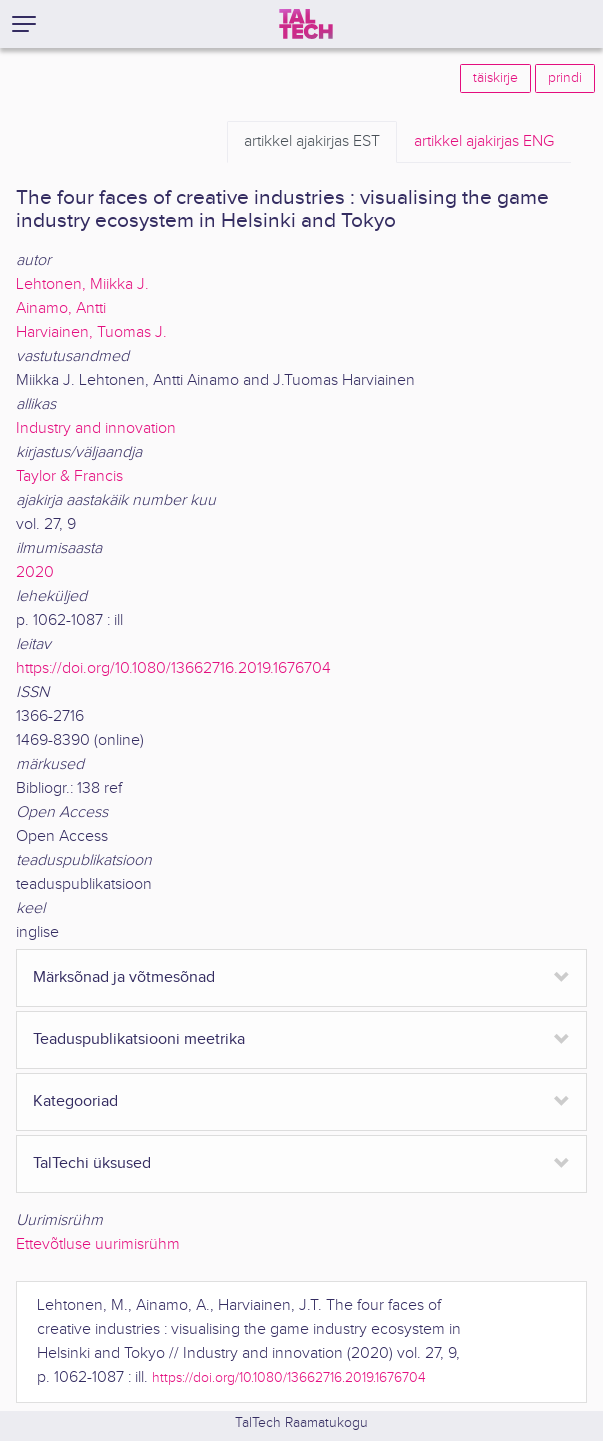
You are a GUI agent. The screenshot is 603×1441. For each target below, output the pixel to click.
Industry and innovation (96, 428)
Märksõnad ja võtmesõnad (124, 977)
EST (312, 142)
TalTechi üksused (92, 1163)
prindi (565, 78)
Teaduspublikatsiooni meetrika (139, 1039)
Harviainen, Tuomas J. (91, 332)
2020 (35, 572)
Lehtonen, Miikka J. (82, 284)
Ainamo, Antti (61, 308)
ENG (484, 142)
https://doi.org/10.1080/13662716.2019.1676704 (173, 668)
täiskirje (495, 78)
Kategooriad (75, 1101)
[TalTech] (306, 24)
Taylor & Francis (69, 476)
